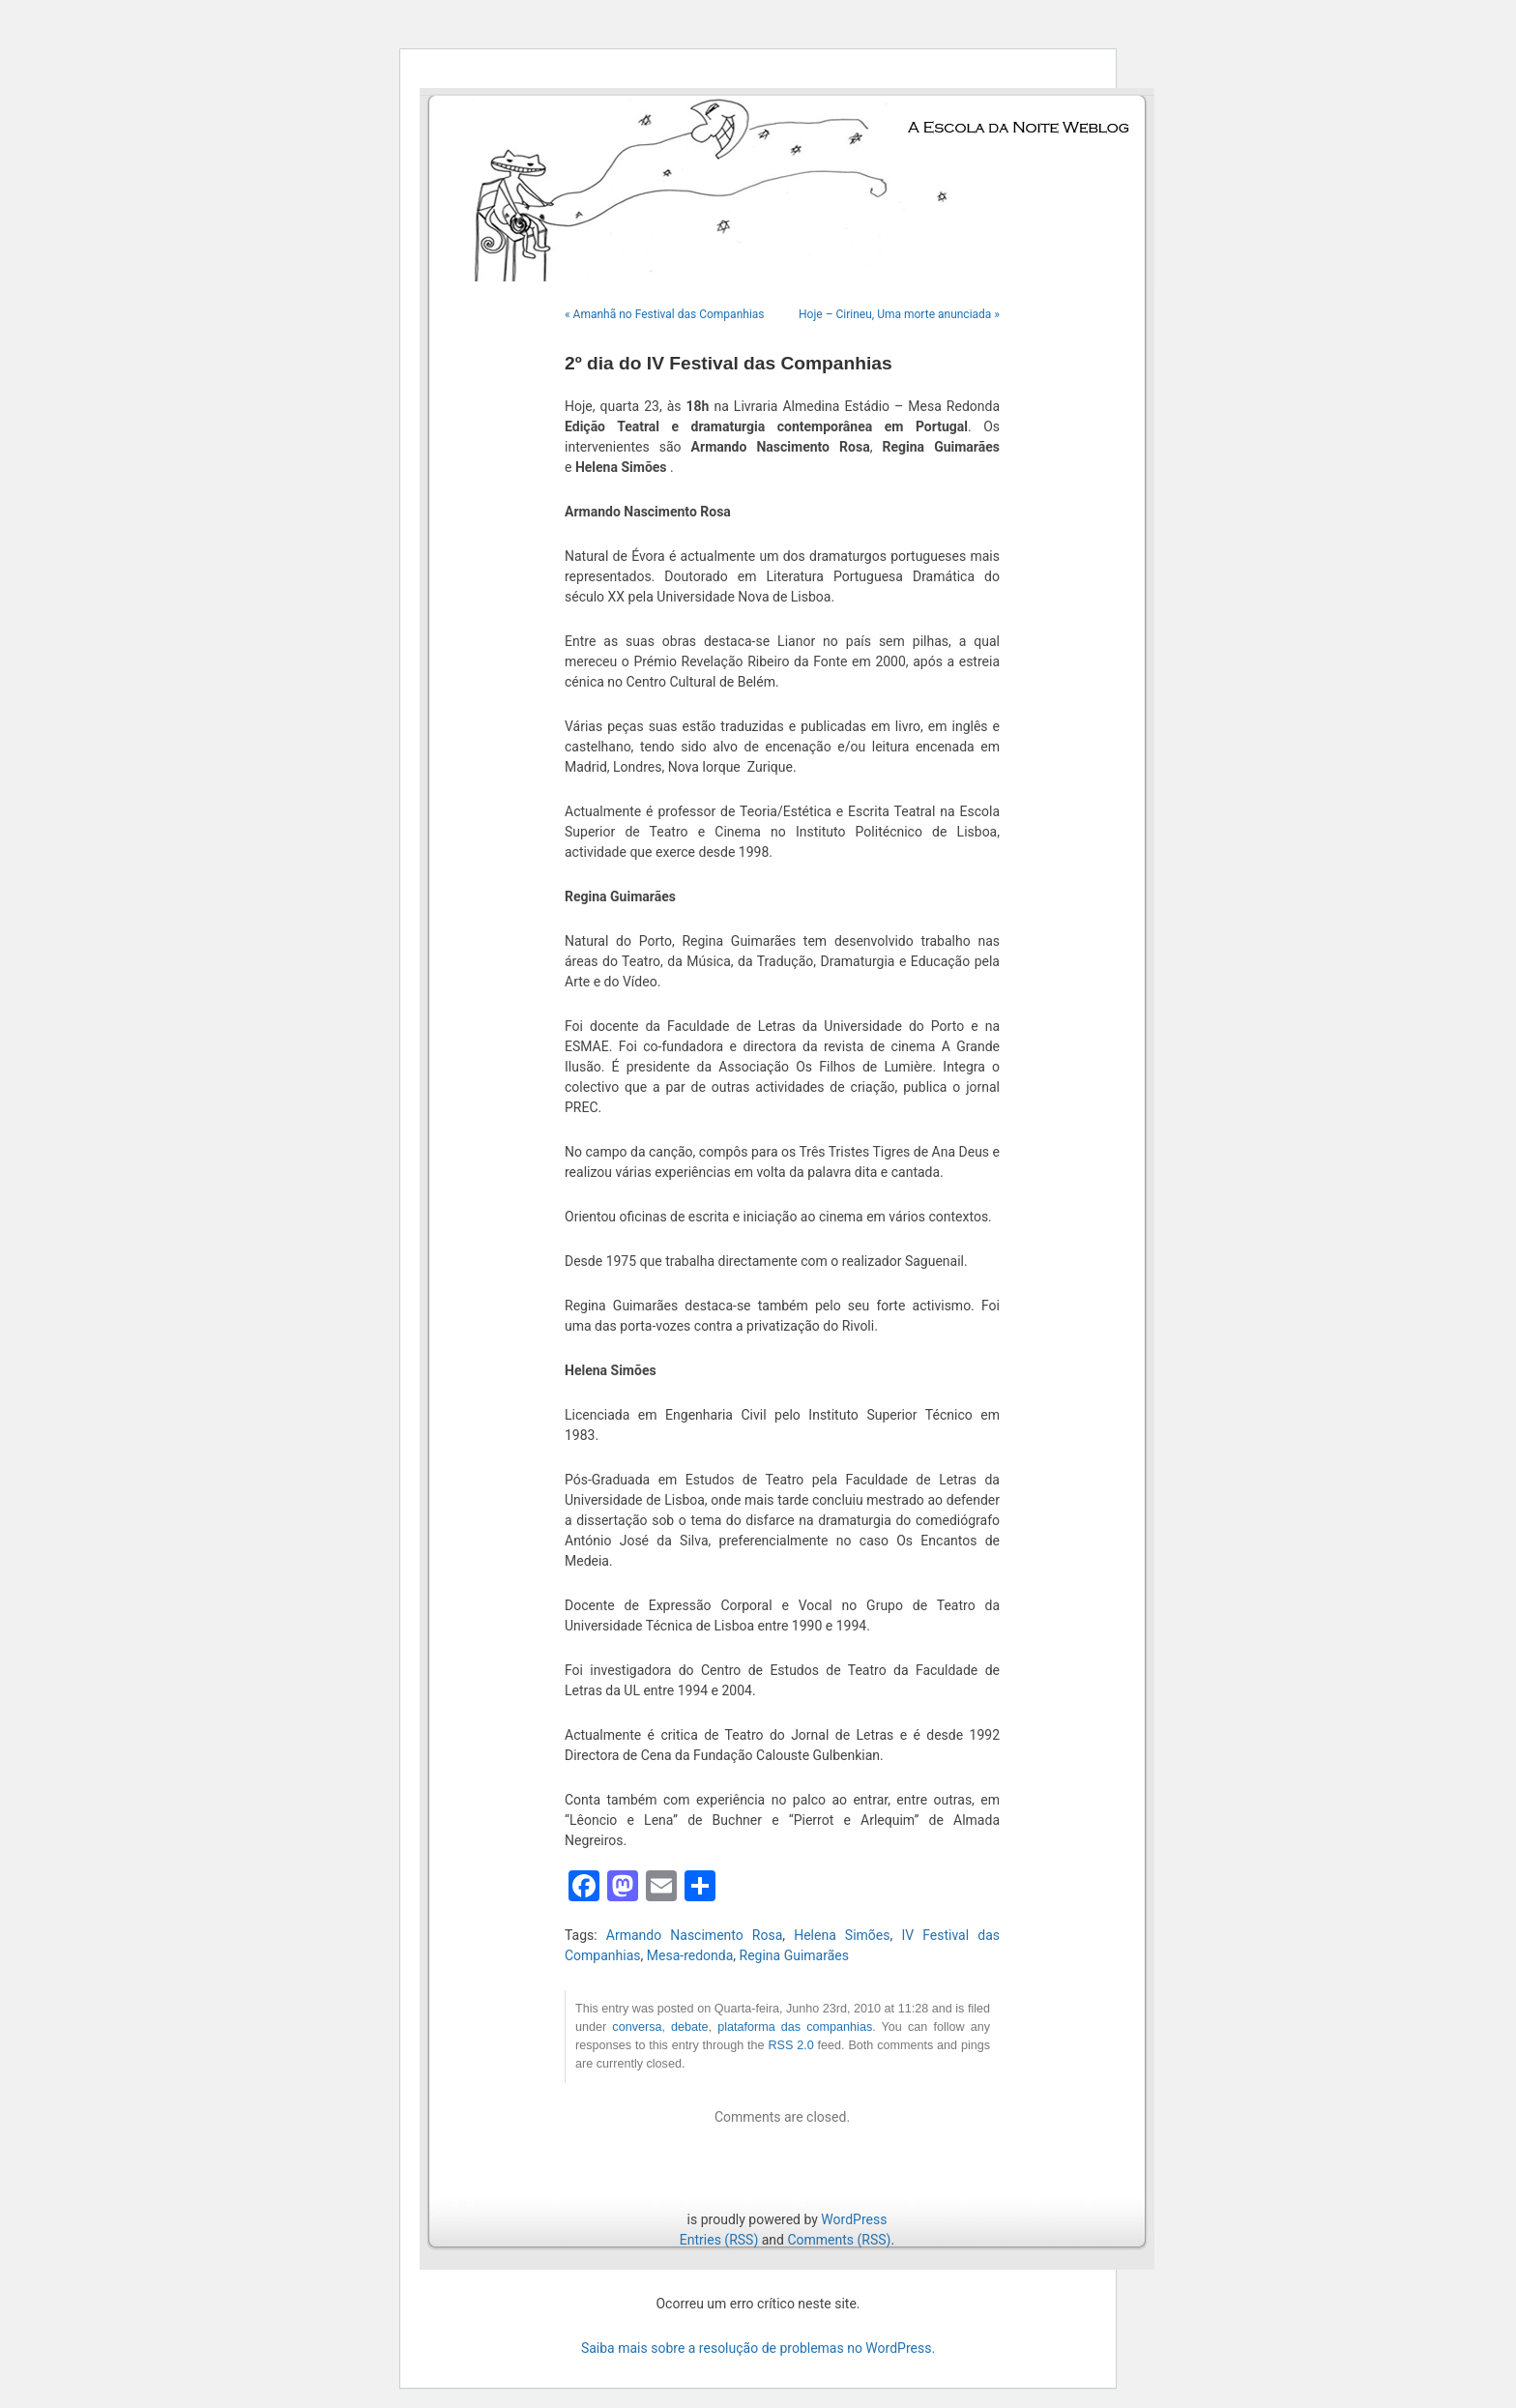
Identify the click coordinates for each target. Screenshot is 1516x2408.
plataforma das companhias (794, 2027)
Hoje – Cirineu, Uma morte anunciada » (899, 314)
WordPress (854, 2219)
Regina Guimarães (794, 1955)
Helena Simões (841, 1935)
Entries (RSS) (719, 2239)
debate (690, 2027)
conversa (636, 2027)
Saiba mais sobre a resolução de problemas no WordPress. (758, 2348)
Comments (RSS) (838, 2239)
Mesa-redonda (690, 1955)
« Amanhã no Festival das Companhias (665, 314)
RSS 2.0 (790, 2045)
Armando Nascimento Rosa (694, 1935)
